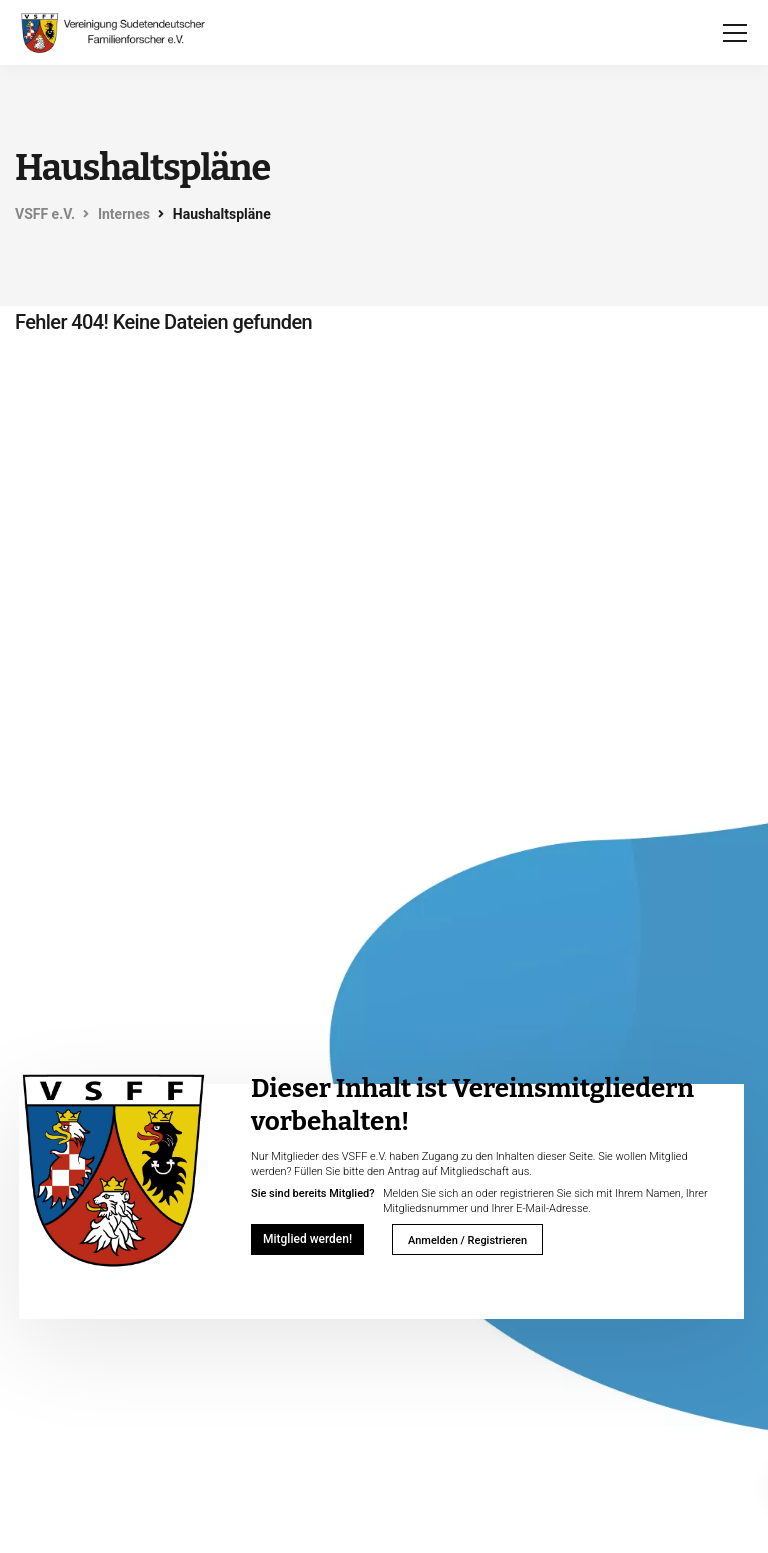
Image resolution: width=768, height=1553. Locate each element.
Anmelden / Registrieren (467, 1240)
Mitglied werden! (307, 1239)
